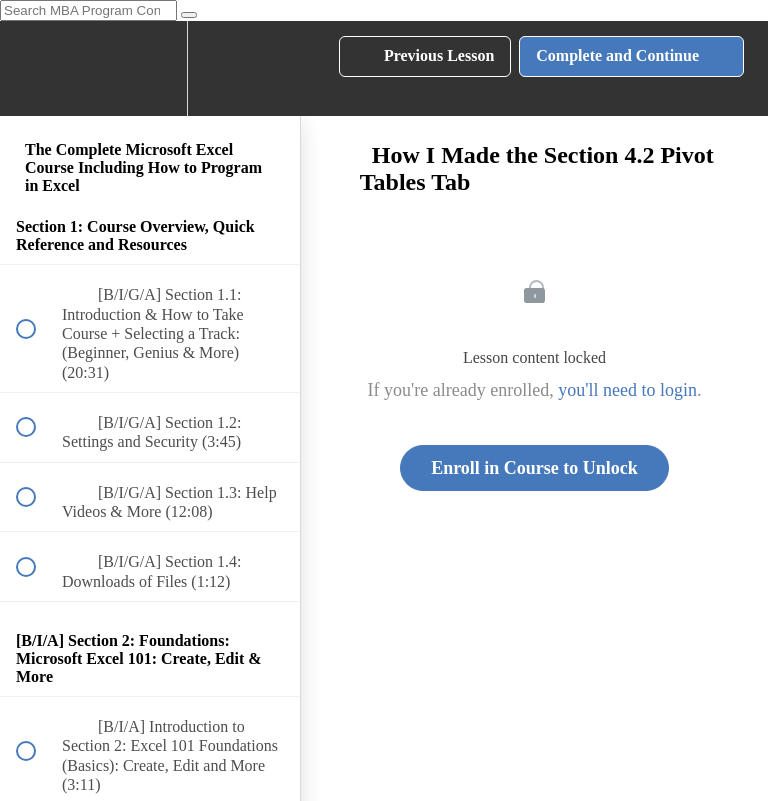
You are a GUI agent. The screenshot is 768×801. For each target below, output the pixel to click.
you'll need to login (627, 390)
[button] (37, 68)
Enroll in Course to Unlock (534, 468)
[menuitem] (150, 68)
